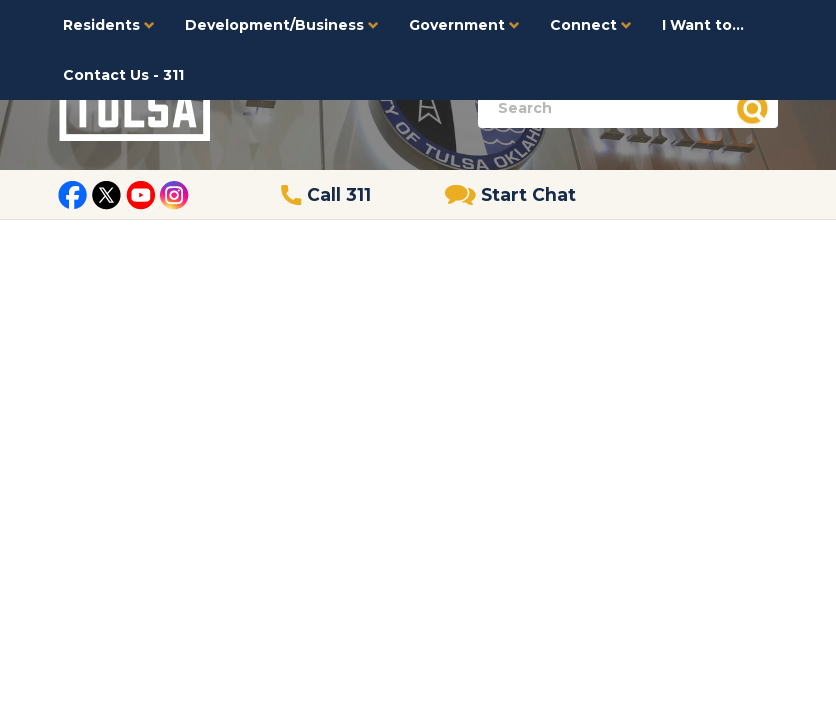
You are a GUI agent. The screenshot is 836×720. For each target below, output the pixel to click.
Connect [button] (591, 25)
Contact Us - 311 (123, 75)
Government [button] (464, 25)
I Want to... (703, 25)
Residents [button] (109, 25)
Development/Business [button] (282, 25)
